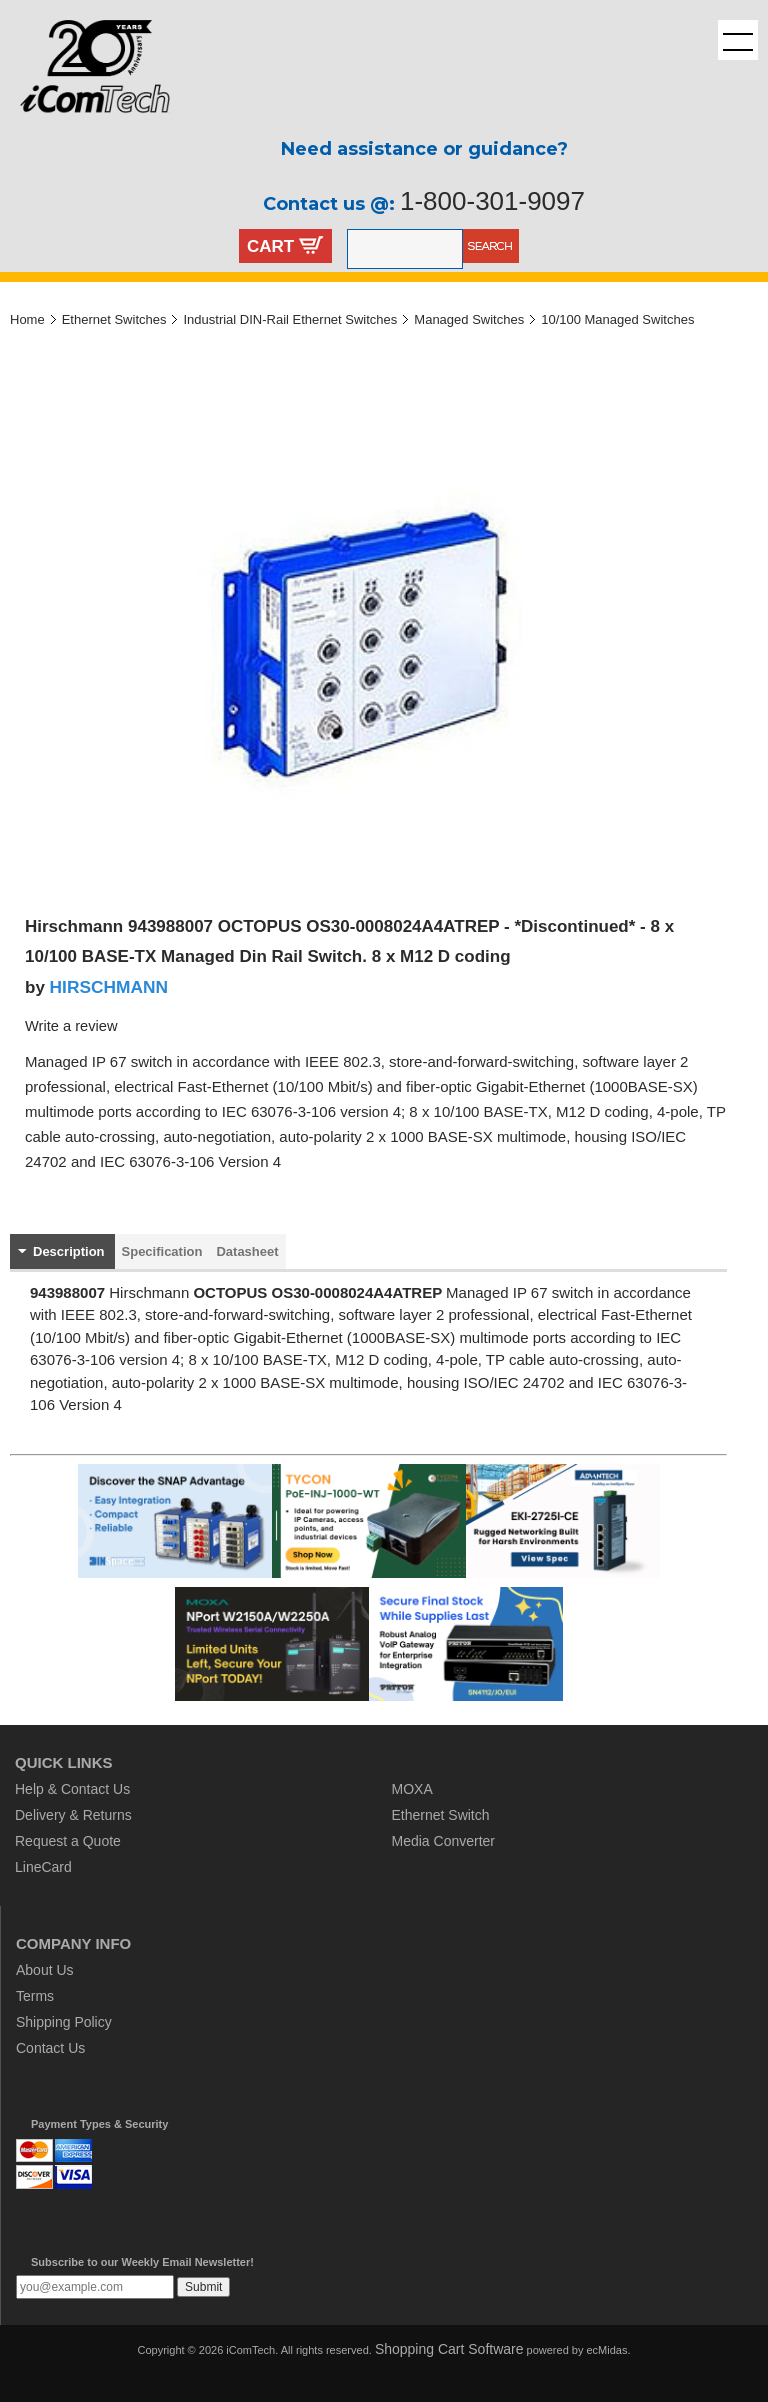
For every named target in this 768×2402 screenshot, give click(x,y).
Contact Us (50, 2048)
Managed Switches (469, 319)
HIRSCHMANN (109, 987)
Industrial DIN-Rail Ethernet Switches (290, 319)
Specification (162, 1251)
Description (69, 1251)
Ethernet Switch (441, 1815)
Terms (35, 1996)
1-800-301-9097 (492, 201)
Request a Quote (68, 1841)
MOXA (412, 1789)
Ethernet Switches (114, 319)
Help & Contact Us (72, 1789)
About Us (45, 1970)
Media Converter (444, 1841)
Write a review (71, 1026)
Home (27, 319)
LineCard (43, 1867)
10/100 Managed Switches (617, 319)
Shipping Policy (64, 2022)
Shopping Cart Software (449, 2349)
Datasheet (247, 1251)
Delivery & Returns (73, 1815)
